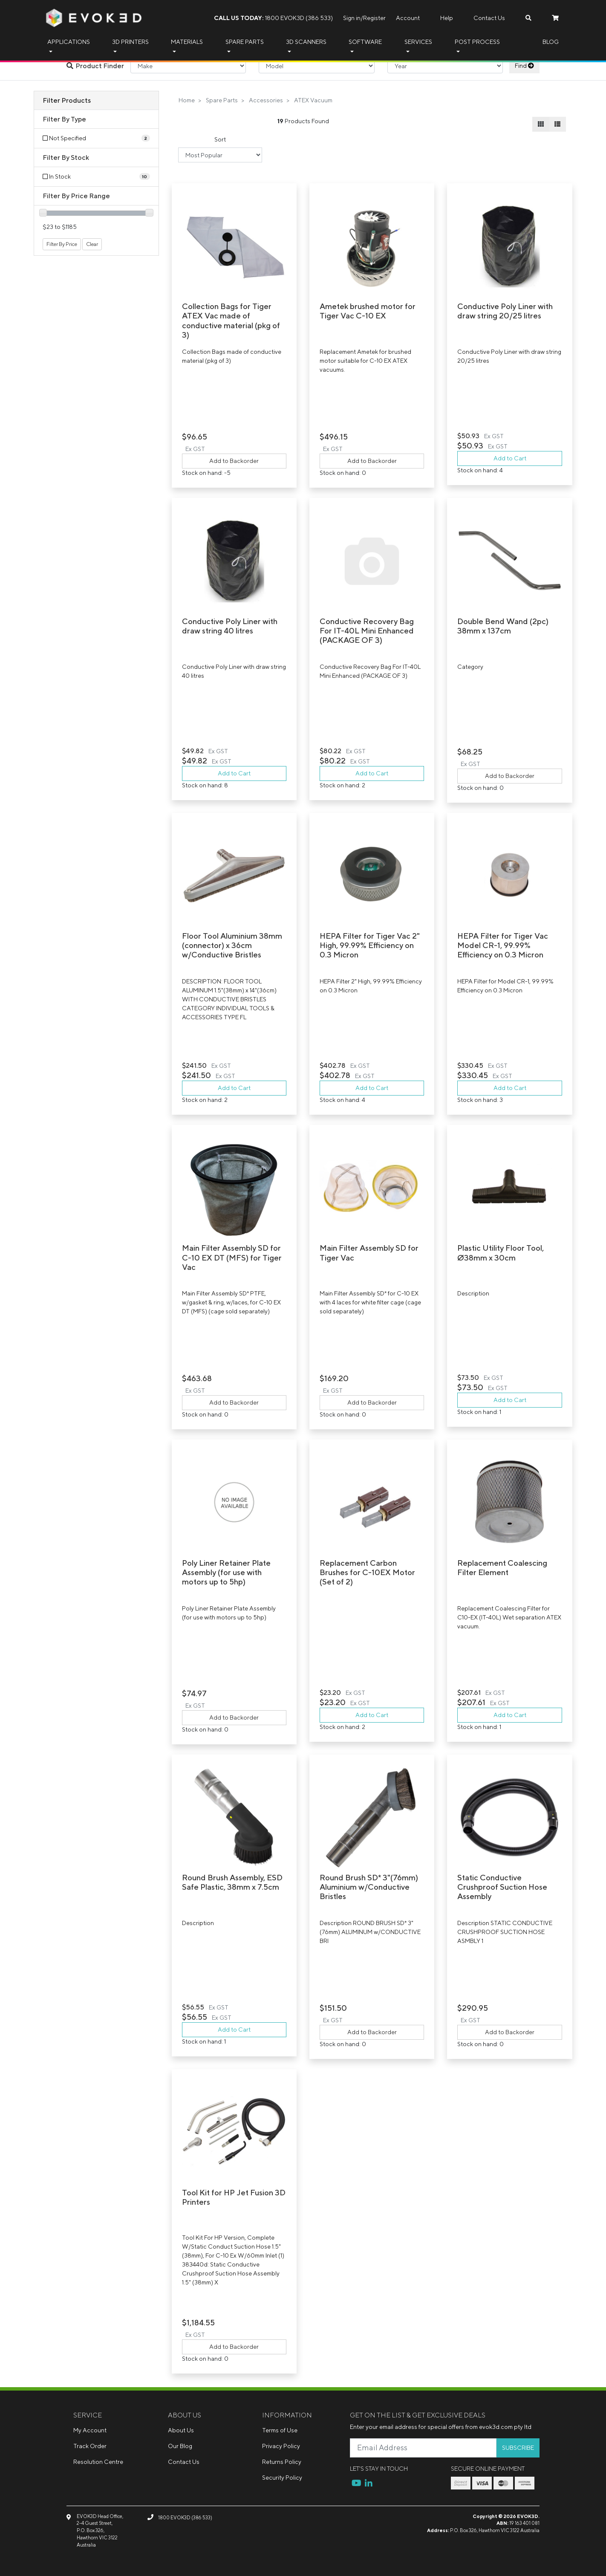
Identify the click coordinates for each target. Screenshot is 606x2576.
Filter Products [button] (67, 100)
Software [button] (365, 41)
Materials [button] (187, 41)
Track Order (90, 2446)
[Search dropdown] (528, 18)
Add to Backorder (234, 460)
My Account (90, 2430)
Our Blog (180, 2446)
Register (374, 17)
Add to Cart (509, 458)
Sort (220, 139)
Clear (92, 244)
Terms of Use (279, 2430)
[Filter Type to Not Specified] (96, 138)
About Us (181, 2430)
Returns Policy (281, 2461)
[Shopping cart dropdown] (555, 18)
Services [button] (418, 41)
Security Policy (282, 2477)
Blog (551, 41)
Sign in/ (353, 17)
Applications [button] (68, 41)
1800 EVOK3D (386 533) (273, 17)
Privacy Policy (281, 2446)
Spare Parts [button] (244, 41)
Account (408, 17)
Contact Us (489, 17)
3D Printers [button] (130, 41)
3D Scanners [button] (306, 41)
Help (446, 17)
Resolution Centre (98, 2461)
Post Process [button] (477, 41)
